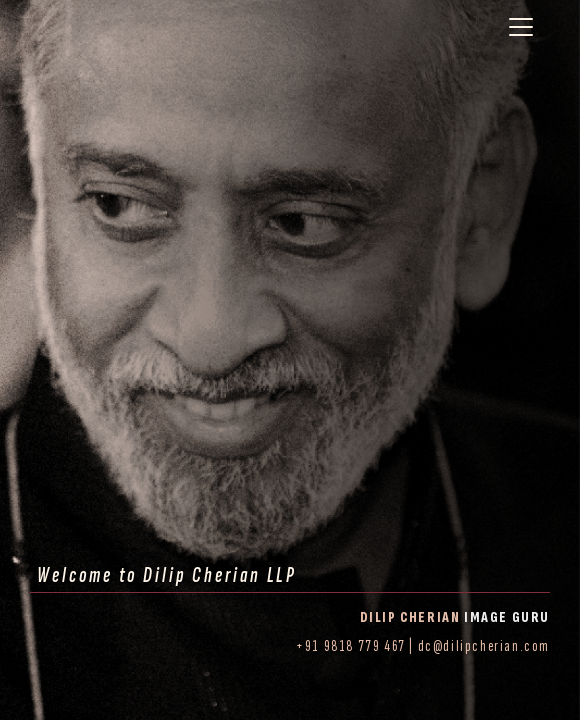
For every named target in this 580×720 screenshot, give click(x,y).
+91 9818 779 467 (351, 646)
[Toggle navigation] (521, 27)
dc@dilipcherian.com (484, 646)
